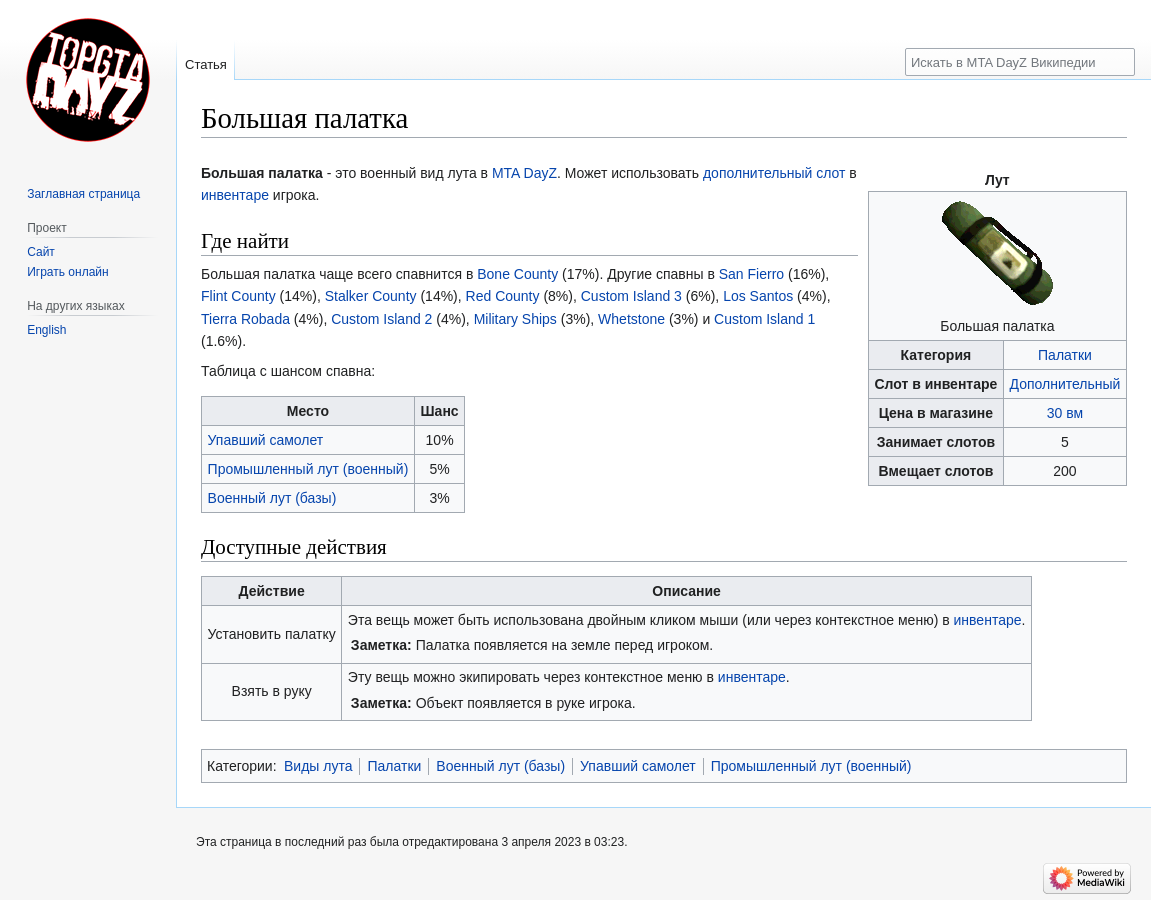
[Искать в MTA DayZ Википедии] (1020, 62)
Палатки (1065, 355)
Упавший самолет (266, 440)
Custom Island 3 (631, 296)
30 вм (1065, 413)
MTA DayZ (524, 173)
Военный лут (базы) (272, 498)
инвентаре (235, 195)
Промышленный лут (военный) (308, 469)
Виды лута (318, 766)
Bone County (517, 274)
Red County (503, 296)
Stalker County (371, 296)
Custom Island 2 (381, 319)
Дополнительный (1065, 384)
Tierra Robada (245, 319)
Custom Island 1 (764, 319)
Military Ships (515, 319)
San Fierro (751, 274)
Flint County (238, 296)
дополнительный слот (774, 173)
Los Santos (758, 296)
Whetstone (631, 319)
